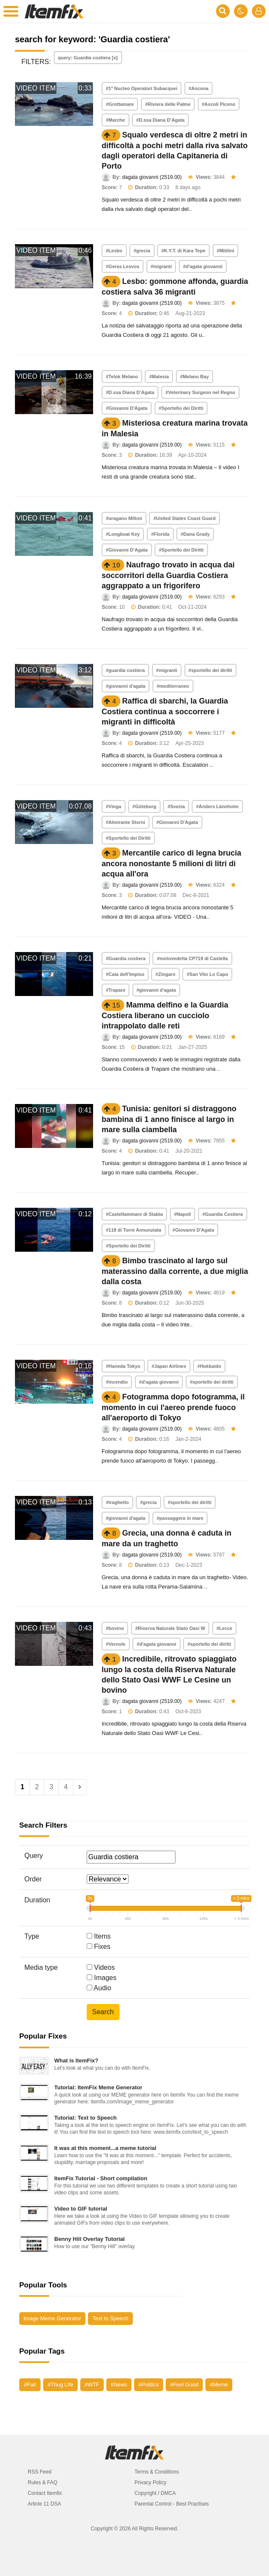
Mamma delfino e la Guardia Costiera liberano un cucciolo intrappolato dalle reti (165, 1015)
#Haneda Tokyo (123, 1366)
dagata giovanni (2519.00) (151, 177)
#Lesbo (114, 250)
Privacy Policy (150, 2482)
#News (119, 2384)
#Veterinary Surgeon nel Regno (200, 392)
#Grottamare (120, 104)
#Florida (160, 534)
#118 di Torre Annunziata (133, 1230)
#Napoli (182, 1214)
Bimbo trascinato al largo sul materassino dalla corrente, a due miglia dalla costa (175, 1271)
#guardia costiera (125, 670)
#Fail (30, 2384)
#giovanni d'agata (125, 686)
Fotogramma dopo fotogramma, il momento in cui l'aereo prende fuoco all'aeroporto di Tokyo (173, 1407)
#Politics (148, 2384)
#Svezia (175, 806)
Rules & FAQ (42, 2482)
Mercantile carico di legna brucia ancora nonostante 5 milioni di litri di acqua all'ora (171, 863)
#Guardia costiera (126, 958)
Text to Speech (110, 2318)
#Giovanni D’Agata (127, 549)
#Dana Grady (195, 534)
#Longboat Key (123, 534)
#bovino (115, 1628)
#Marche (115, 120)
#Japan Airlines (169, 1366)
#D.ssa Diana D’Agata (160, 120)
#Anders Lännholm (217, 806)
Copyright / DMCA (155, 2493)
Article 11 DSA (44, 2504)
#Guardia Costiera (222, 1214)
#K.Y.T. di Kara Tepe (183, 250)
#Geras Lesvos (122, 266)
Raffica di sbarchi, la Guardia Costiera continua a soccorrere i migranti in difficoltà (165, 711)
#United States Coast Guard (184, 518)
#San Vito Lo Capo (207, 974)
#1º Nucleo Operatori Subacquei (141, 88)
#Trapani (115, 990)
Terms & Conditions (156, 2472)
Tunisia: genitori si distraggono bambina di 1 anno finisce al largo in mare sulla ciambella (169, 1119)
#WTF (92, 2384)
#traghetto (117, 1502)
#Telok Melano (122, 376)
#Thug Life (60, 2384)
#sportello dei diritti (210, 670)
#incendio (117, 1381)
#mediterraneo (173, 686)
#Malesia (159, 376)
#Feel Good (184, 2384)
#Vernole (116, 1644)
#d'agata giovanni (202, 266)
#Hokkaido (209, 1366)
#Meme (219, 2384)
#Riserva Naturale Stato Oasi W (170, 1628)
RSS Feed (39, 2472)
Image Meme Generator (52, 2318)
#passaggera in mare (180, 1518)
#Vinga (113, 806)
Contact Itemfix (45, 2493)
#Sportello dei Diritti (181, 408)
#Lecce (224, 1628)
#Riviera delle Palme (167, 104)
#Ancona (198, 88)
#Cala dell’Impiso (125, 974)
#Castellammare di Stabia (134, 1214)
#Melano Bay (194, 376)
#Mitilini (225, 250)
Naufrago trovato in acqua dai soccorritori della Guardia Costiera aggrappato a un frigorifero (168, 575)
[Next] (80, 1787)
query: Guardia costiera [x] (88, 57)
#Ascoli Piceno (218, 104)
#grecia (142, 250)
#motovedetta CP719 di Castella (192, 958)
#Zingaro (165, 974)
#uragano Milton (124, 518)
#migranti (161, 266)
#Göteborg (144, 806)
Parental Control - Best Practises (171, 2504)
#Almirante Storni (125, 822)
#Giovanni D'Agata (126, 408)
